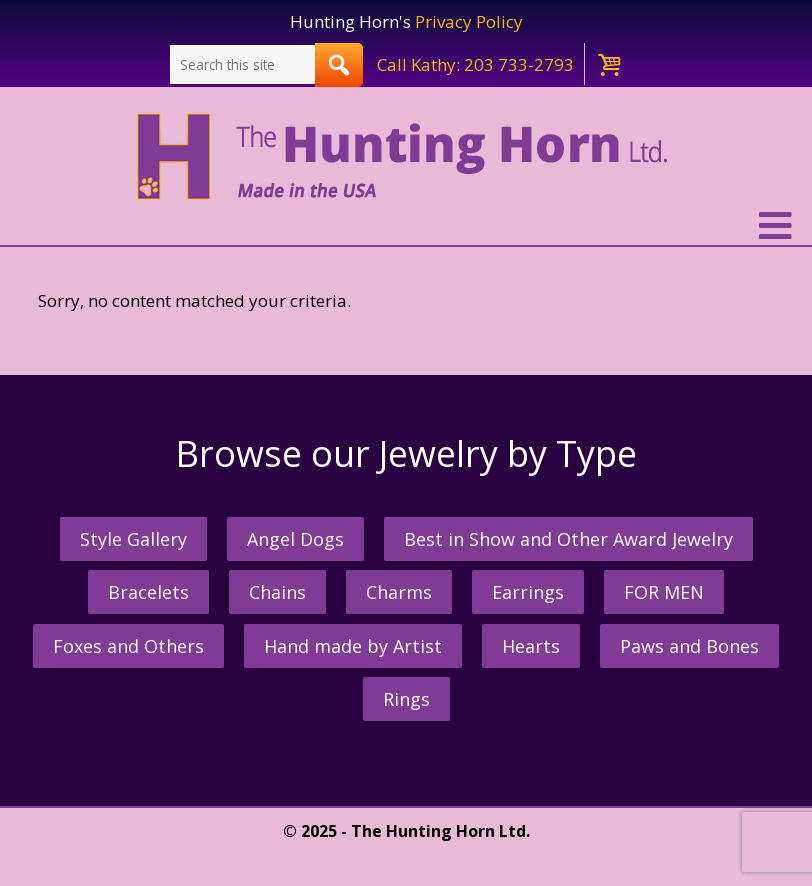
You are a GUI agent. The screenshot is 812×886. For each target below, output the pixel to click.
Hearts (531, 646)
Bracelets (148, 592)
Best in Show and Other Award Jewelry (568, 539)
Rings (406, 699)
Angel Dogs (295, 539)
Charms (399, 592)
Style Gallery (133, 539)
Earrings (528, 592)
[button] (406, 226)
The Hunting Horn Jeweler (406, 157)
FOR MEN (664, 592)
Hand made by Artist (353, 646)
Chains (277, 592)
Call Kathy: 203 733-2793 (475, 64)
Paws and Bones (689, 646)
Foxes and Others (128, 646)
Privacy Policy (469, 21)
